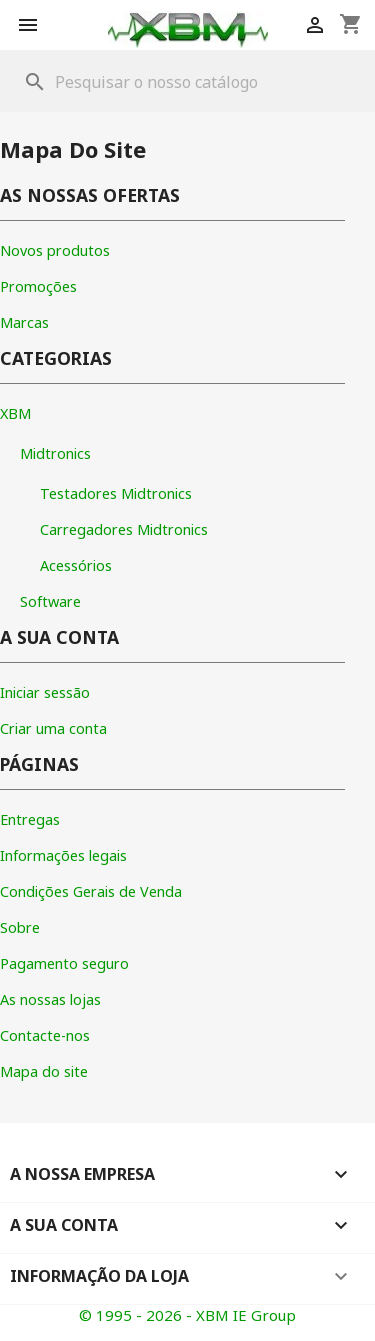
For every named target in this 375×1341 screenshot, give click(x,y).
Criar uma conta (53, 728)
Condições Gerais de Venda (91, 891)
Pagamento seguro (64, 963)
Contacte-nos (45, 1035)
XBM (15, 413)
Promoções (38, 286)
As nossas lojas (50, 999)
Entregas (30, 819)
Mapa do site (44, 1071)
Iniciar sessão (45, 692)
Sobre (20, 927)
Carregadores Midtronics (124, 529)
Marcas (24, 322)
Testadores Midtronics (116, 493)
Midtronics (55, 453)
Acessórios (76, 565)
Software (50, 601)
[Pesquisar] (187, 82)
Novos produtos (55, 250)
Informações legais (63, 855)
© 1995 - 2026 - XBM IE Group (187, 1315)
